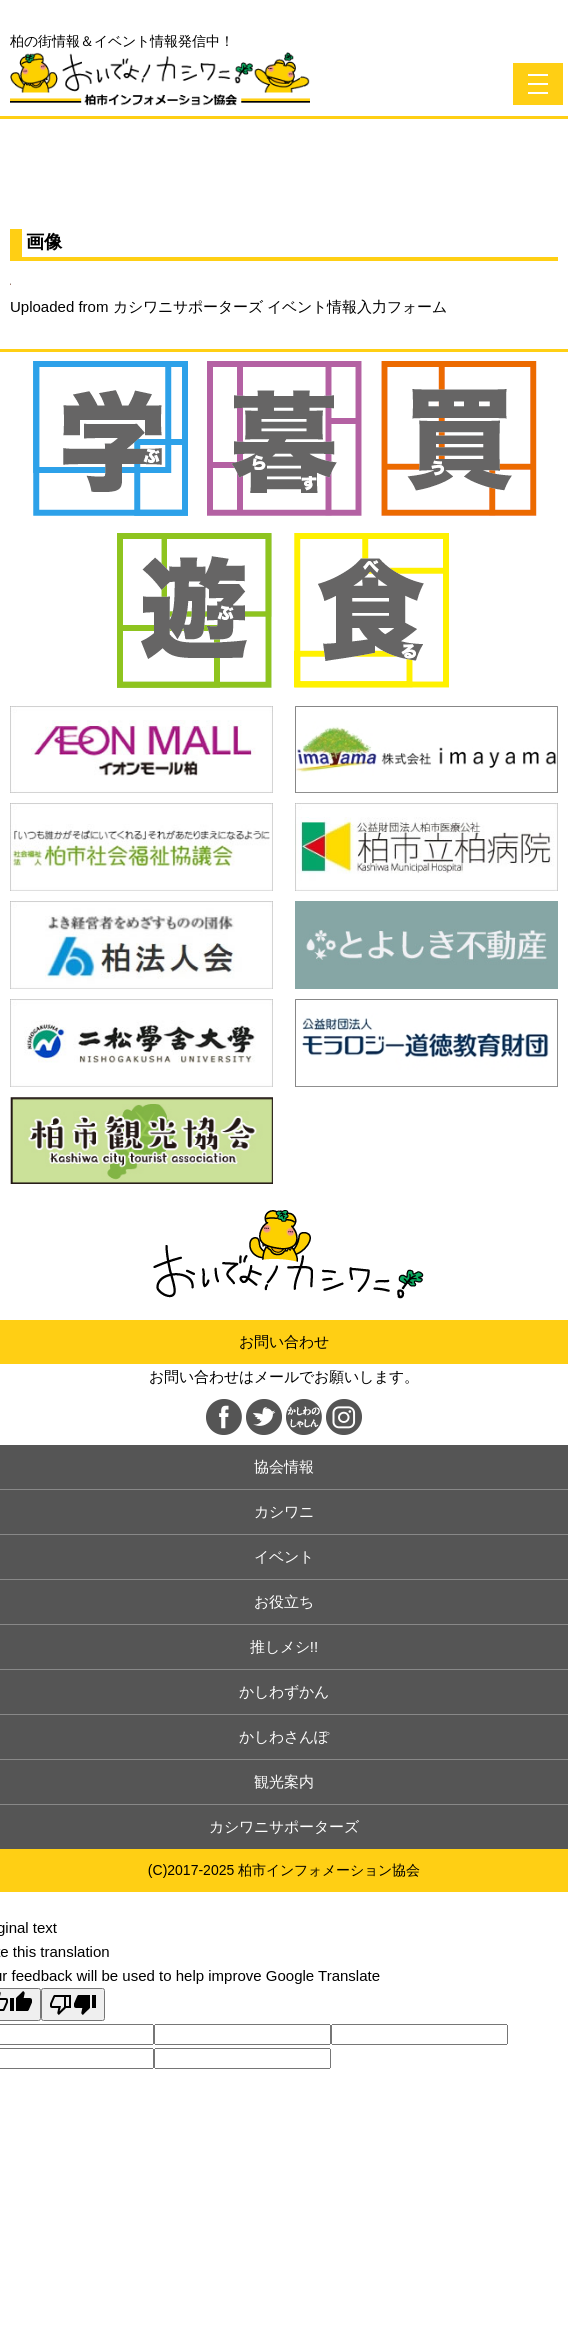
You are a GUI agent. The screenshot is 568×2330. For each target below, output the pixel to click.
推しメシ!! (284, 1646)
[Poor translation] (73, 2004)
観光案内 (284, 1781)
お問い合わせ (284, 1341)
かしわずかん (284, 1691)
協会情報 (284, 1466)
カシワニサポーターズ (284, 1826)
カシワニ (284, 1511)
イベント (284, 1556)
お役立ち (284, 1601)
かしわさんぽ (284, 1736)
